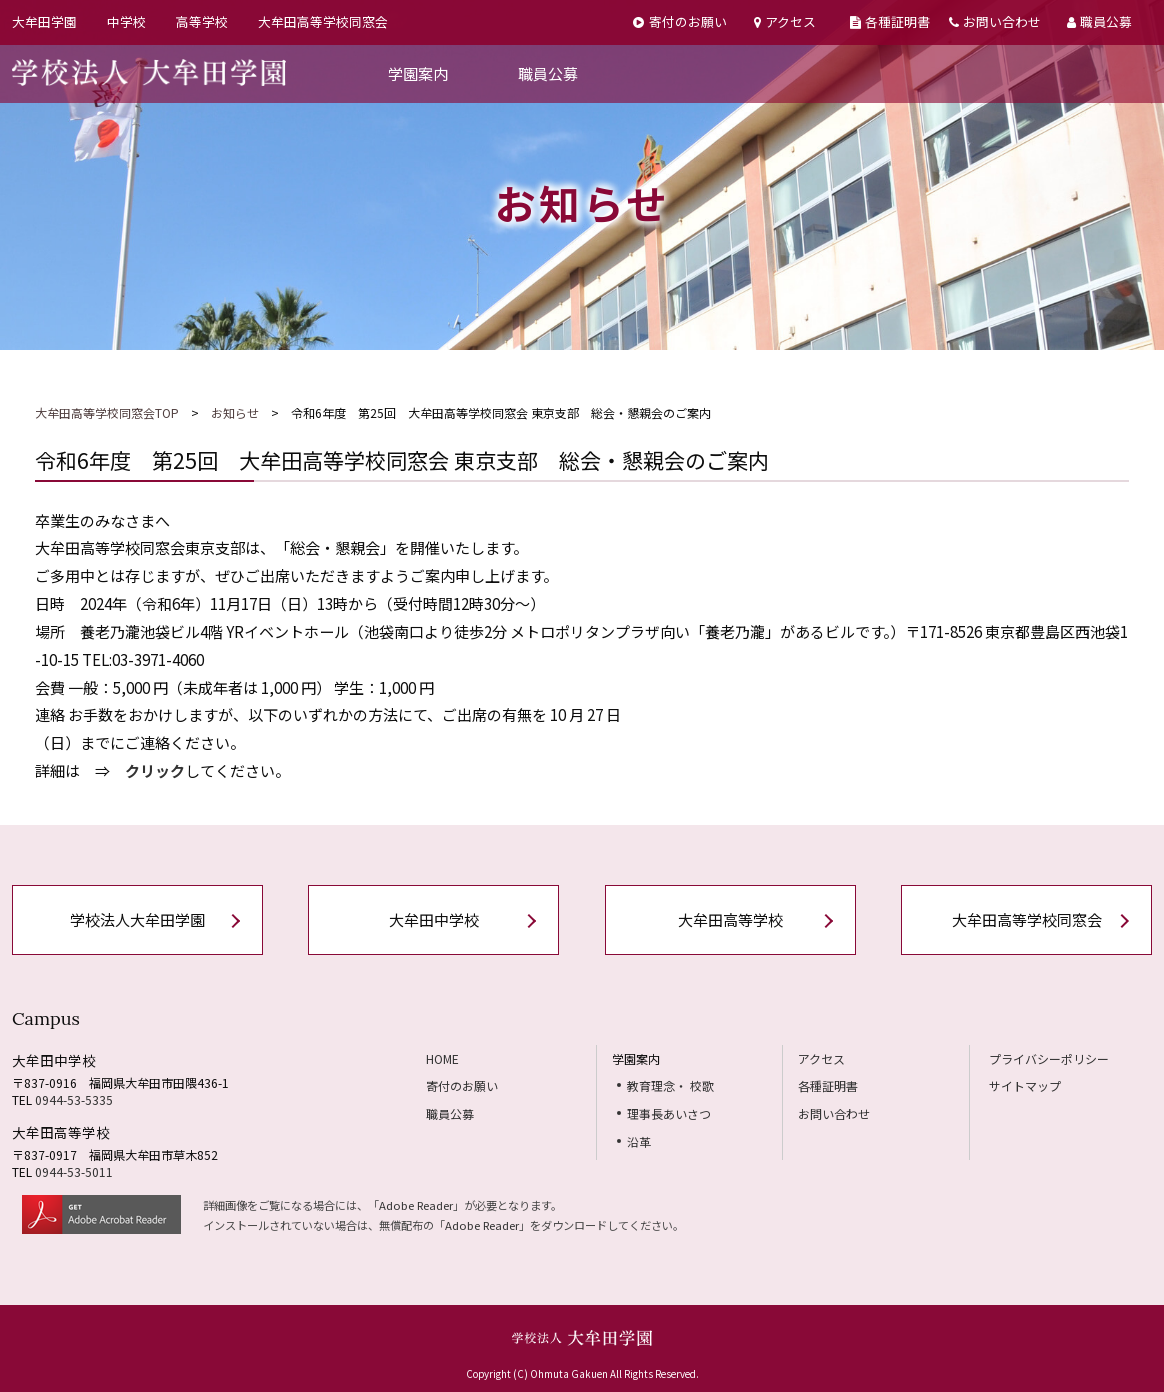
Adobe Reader (416, 1205)
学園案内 (418, 73)
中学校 (126, 21)
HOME (442, 1058)
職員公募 (1099, 21)
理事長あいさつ (669, 1113)
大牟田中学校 (434, 919)
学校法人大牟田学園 (137, 919)
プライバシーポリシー (1049, 1058)
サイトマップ (1025, 1085)
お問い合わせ (995, 21)
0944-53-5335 (74, 1099)
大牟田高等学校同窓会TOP (107, 412)
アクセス (785, 21)
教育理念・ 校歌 (670, 1085)
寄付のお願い (679, 21)
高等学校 (202, 21)
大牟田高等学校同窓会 (323, 21)
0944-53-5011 (74, 1171)
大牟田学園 (44, 21)
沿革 (639, 1141)
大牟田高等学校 (730, 919)
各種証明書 (890, 21)
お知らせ (235, 412)
